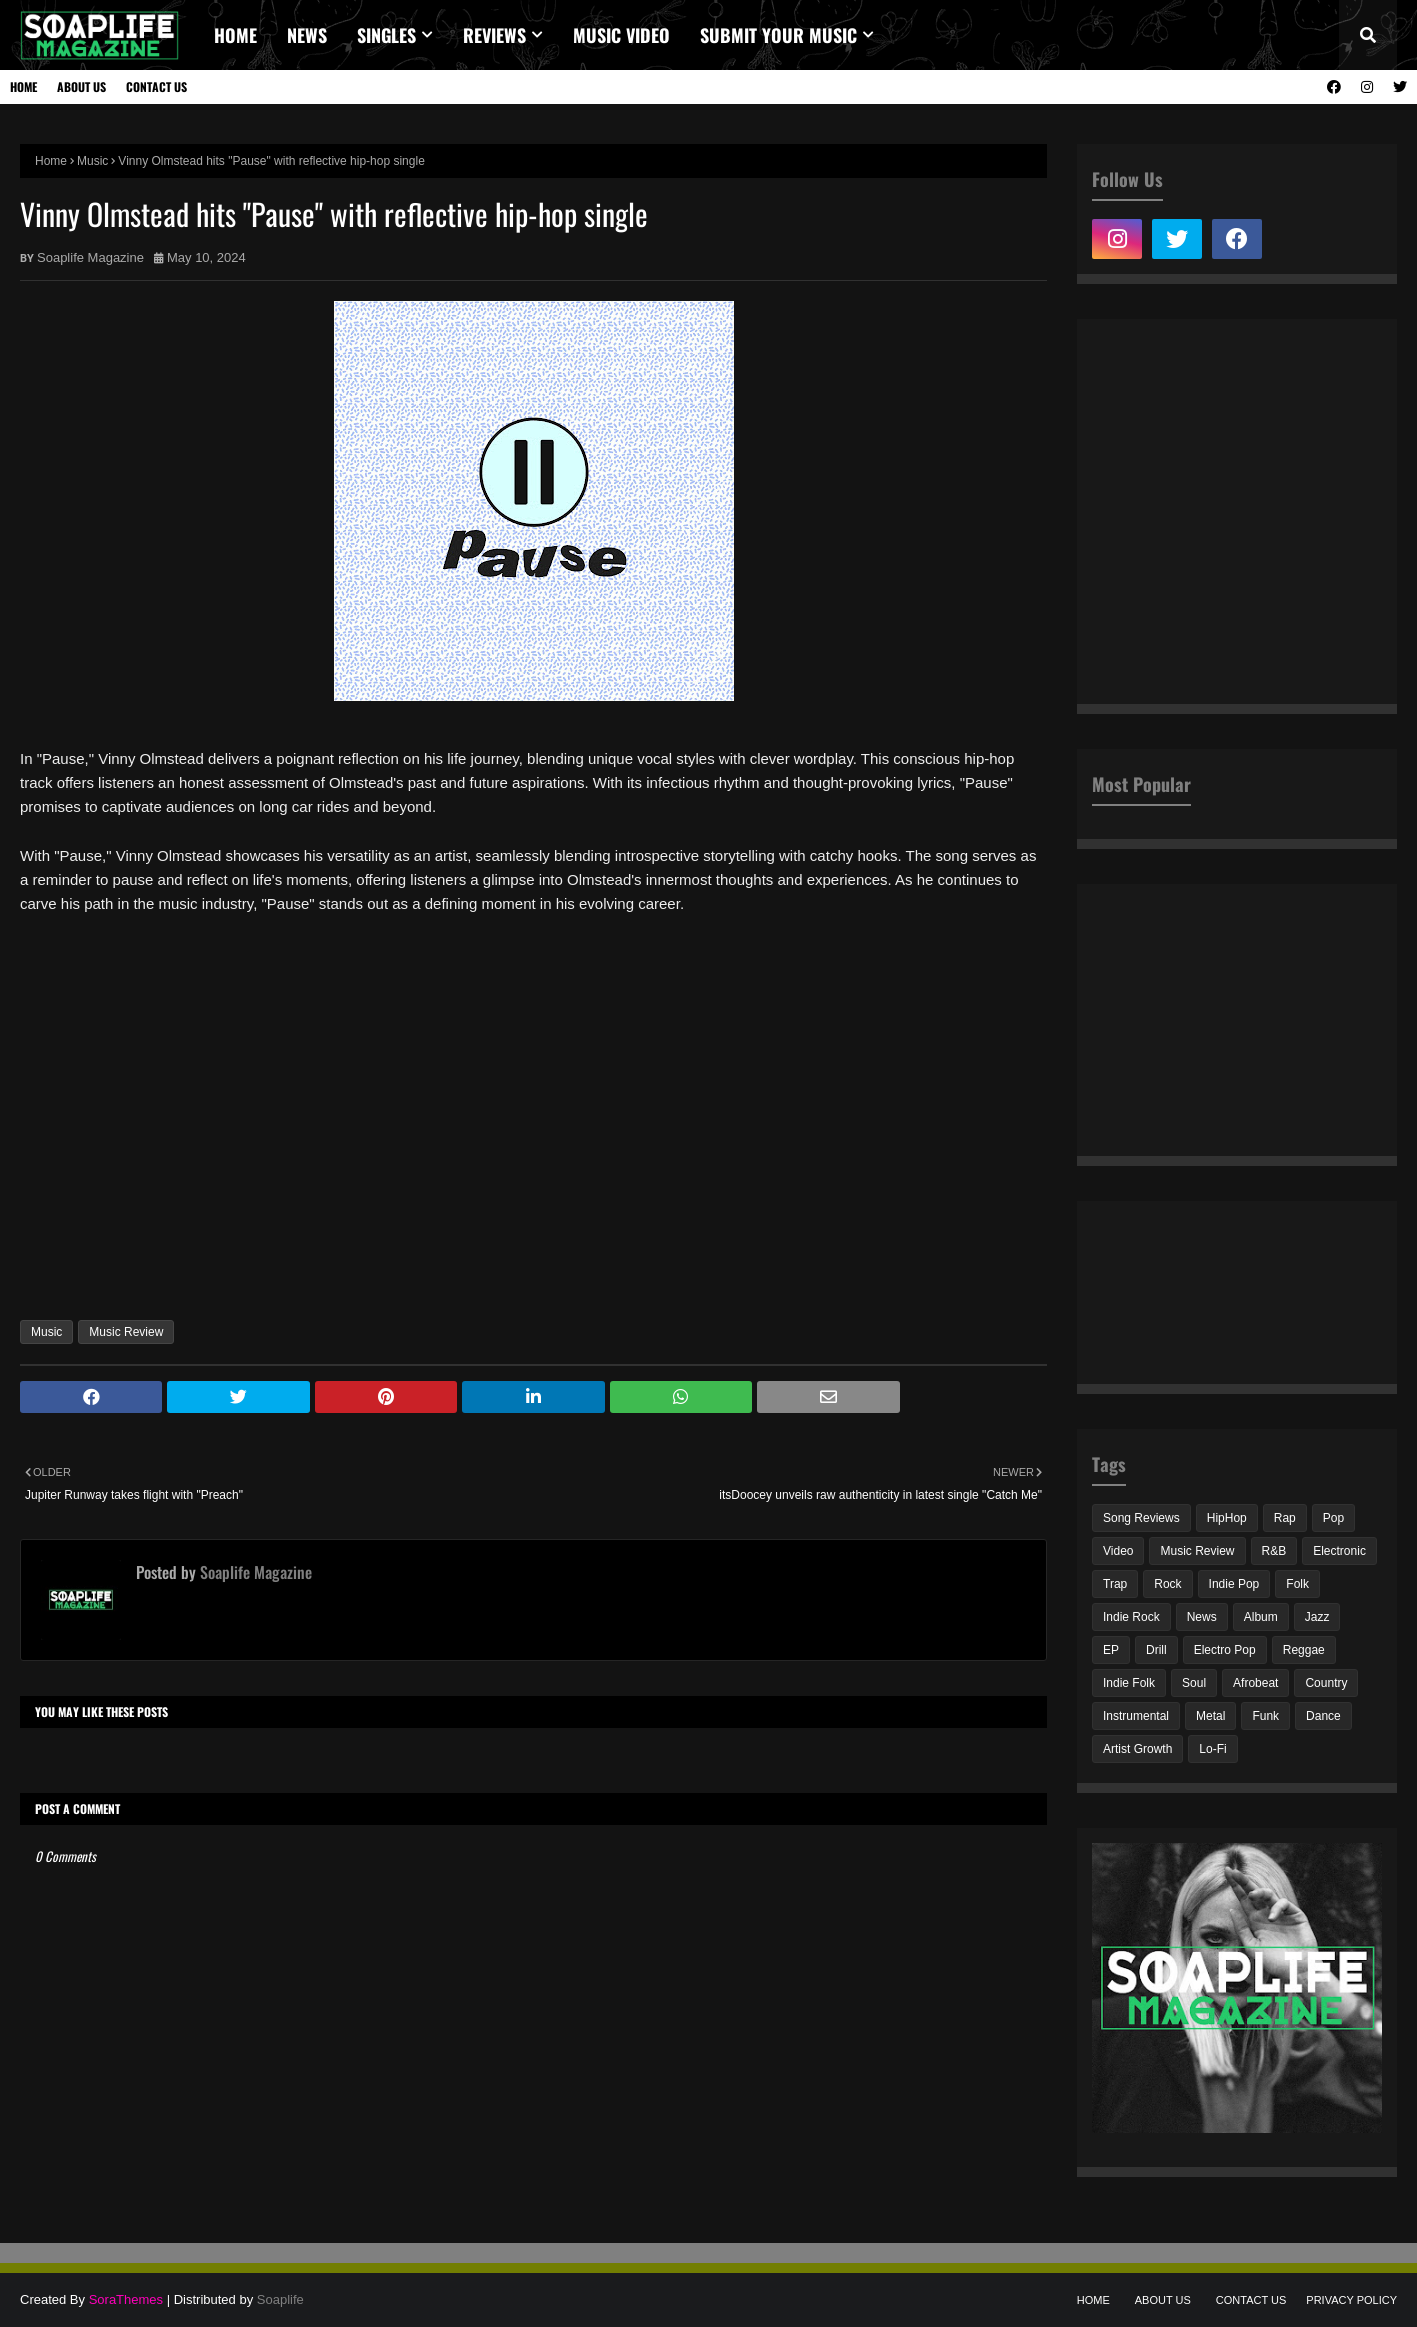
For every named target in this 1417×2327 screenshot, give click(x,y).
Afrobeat (1255, 1683)
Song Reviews (1141, 1518)
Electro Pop (1225, 1650)
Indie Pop (1234, 1584)
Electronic (1339, 1551)
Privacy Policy (1351, 2300)
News (1202, 1617)
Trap (1115, 1584)
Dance (1323, 1716)
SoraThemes (126, 2299)
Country (1326, 1683)
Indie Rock (1131, 1617)
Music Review (126, 1332)
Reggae (1304, 1650)
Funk (1265, 1716)
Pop (1333, 1518)
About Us (81, 86)
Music (92, 161)
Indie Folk (1129, 1683)
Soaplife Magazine (90, 257)
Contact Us (156, 86)
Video (1118, 1551)
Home (23, 86)
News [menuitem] (307, 35)
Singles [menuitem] (386, 35)
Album (1261, 1617)
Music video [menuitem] (621, 35)
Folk (1297, 1584)
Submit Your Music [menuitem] (778, 35)
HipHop (1227, 1518)
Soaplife (280, 2299)
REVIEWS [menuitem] (494, 35)
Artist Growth (1137, 1749)
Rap (1285, 1518)
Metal (1210, 1716)
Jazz (1317, 1617)
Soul (1194, 1683)
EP (1111, 1650)
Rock (1167, 1584)
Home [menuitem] (235, 35)
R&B (1274, 1551)
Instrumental (1136, 1716)
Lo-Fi (1212, 1749)
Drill (1156, 1650)
